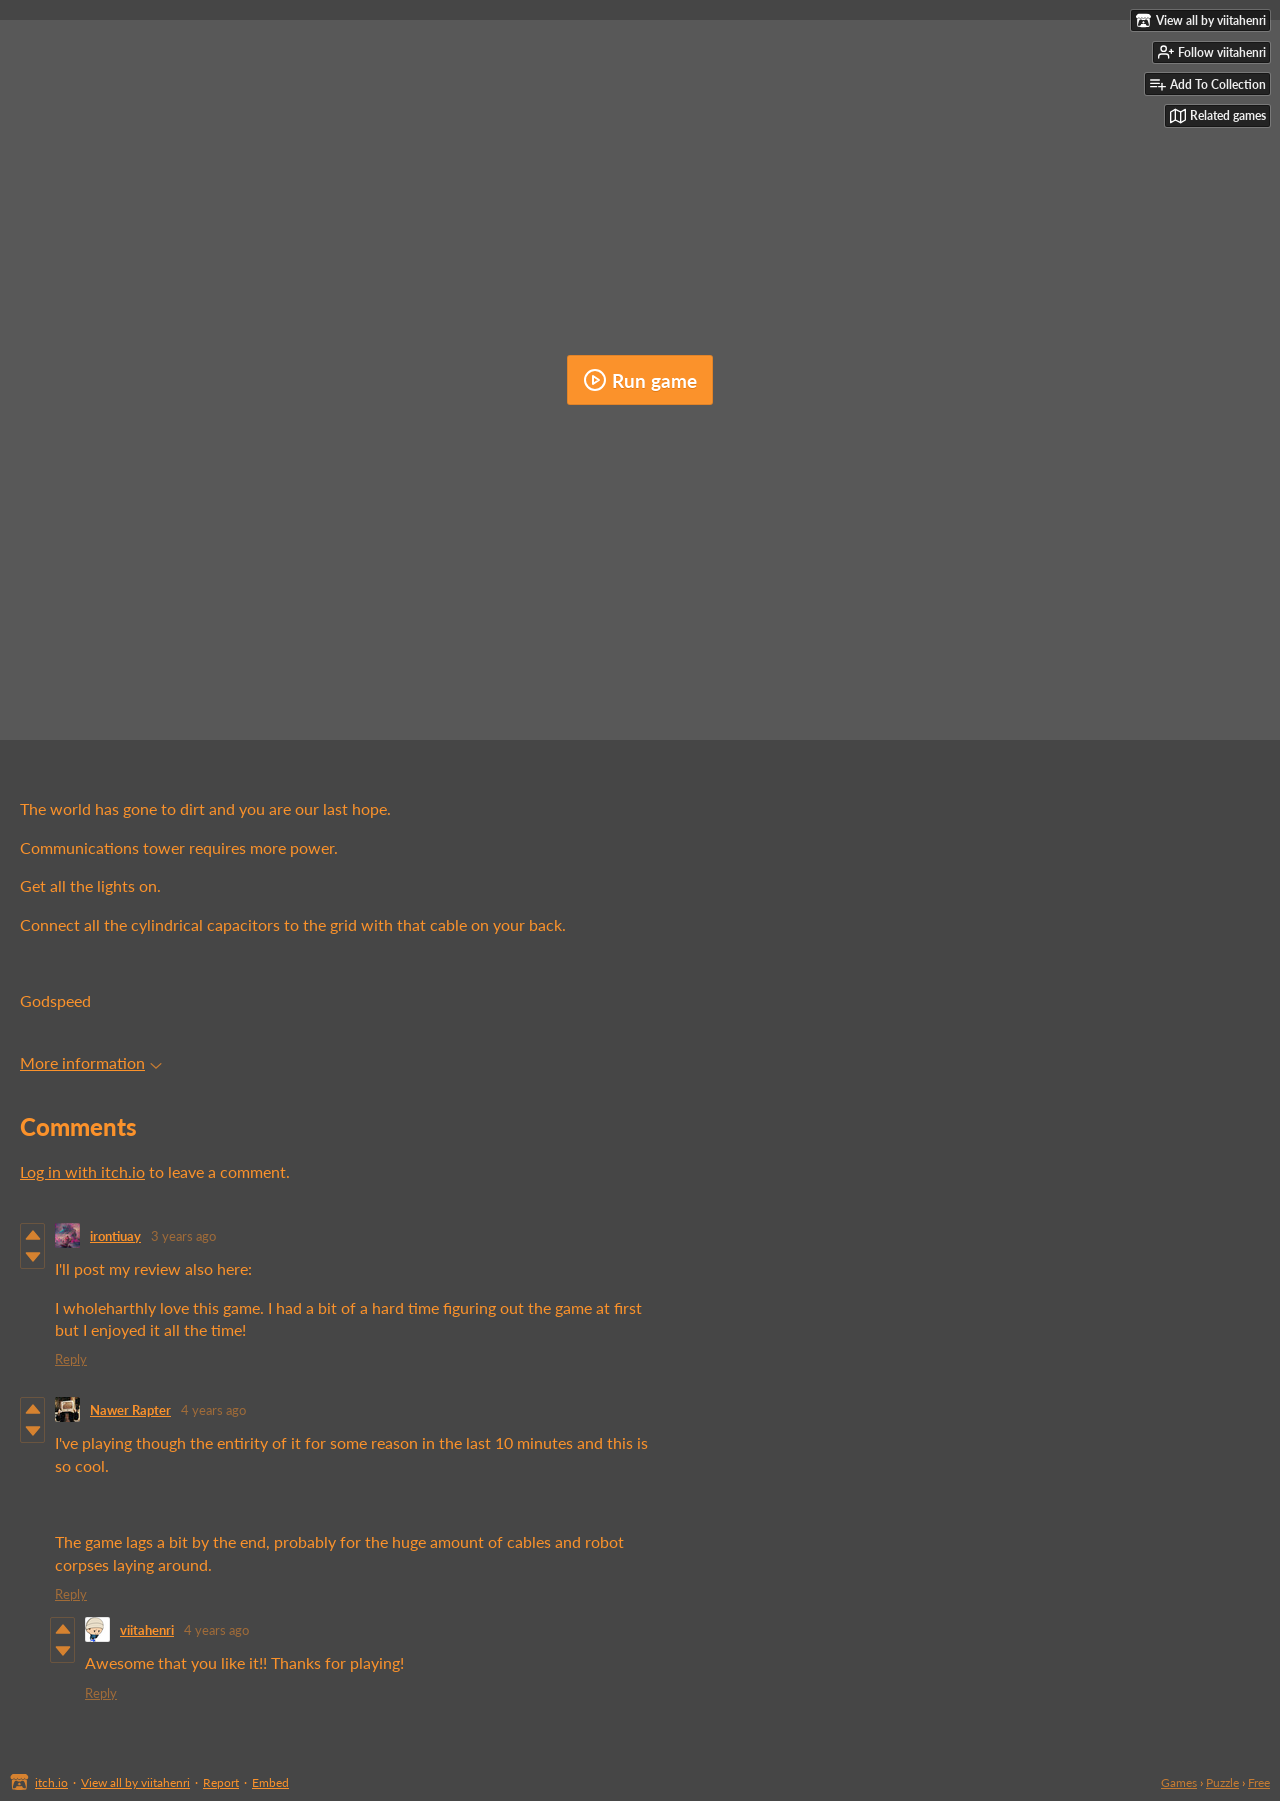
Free (1259, 1782)
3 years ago (183, 1236)
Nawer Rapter (130, 1410)
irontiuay (115, 1236)
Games (1179, 1782)
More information (91, 1062)
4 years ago (213, 1410)
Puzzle (1222, 1782)
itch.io (51, 1782)
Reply (71, 1359)
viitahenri (147, 1630)
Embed (270, 1782)
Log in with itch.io (82, 1171)
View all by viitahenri (135, 1782)
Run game (640, 380)
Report (221, 1782)
